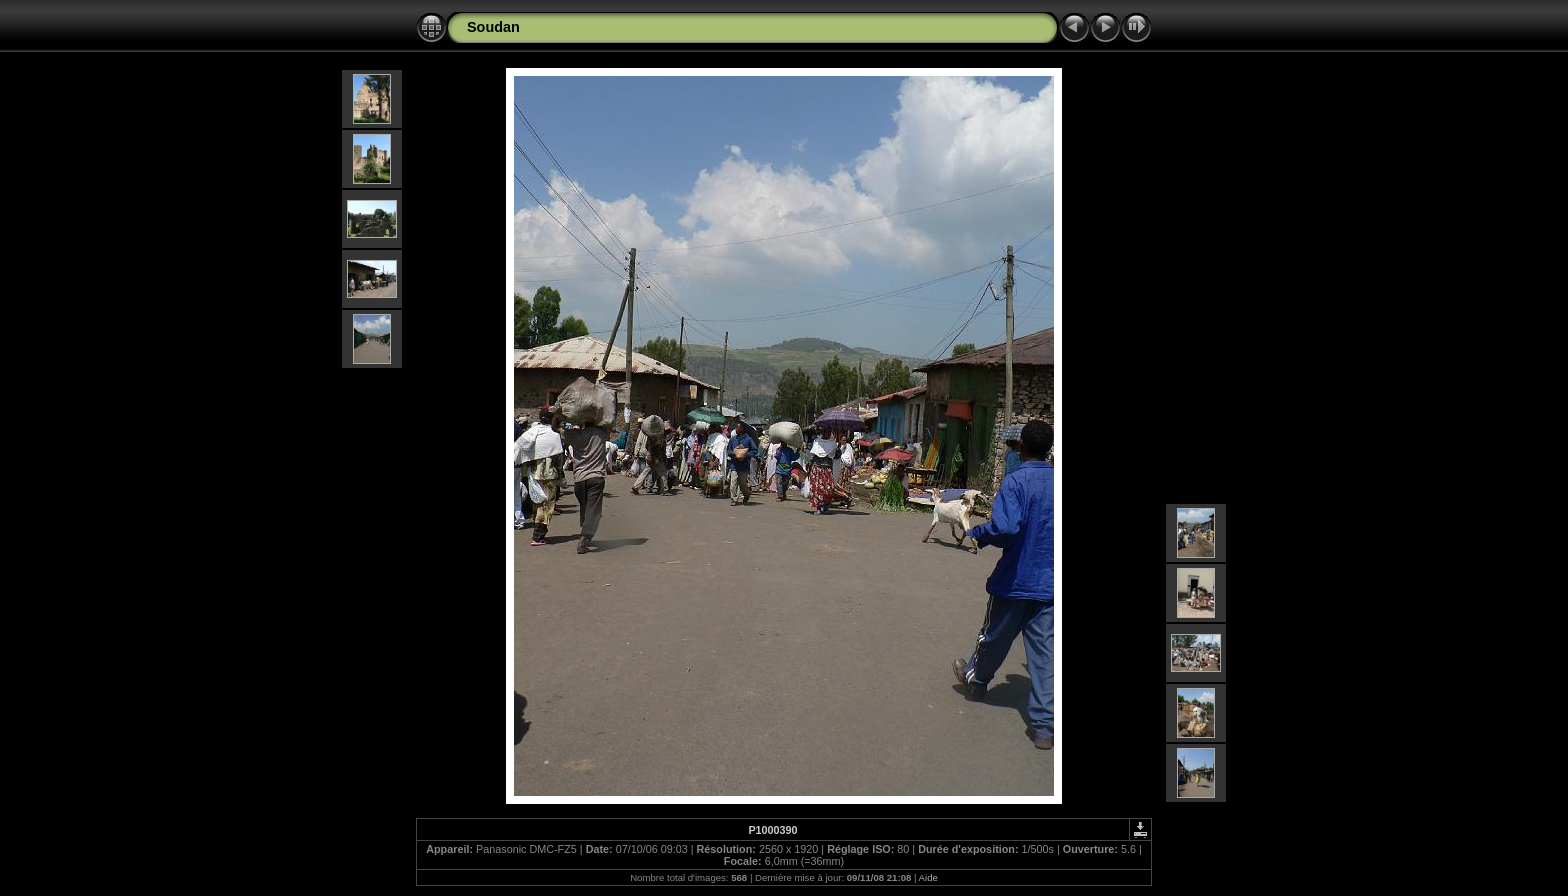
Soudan (493, 27)
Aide (928, 877)
